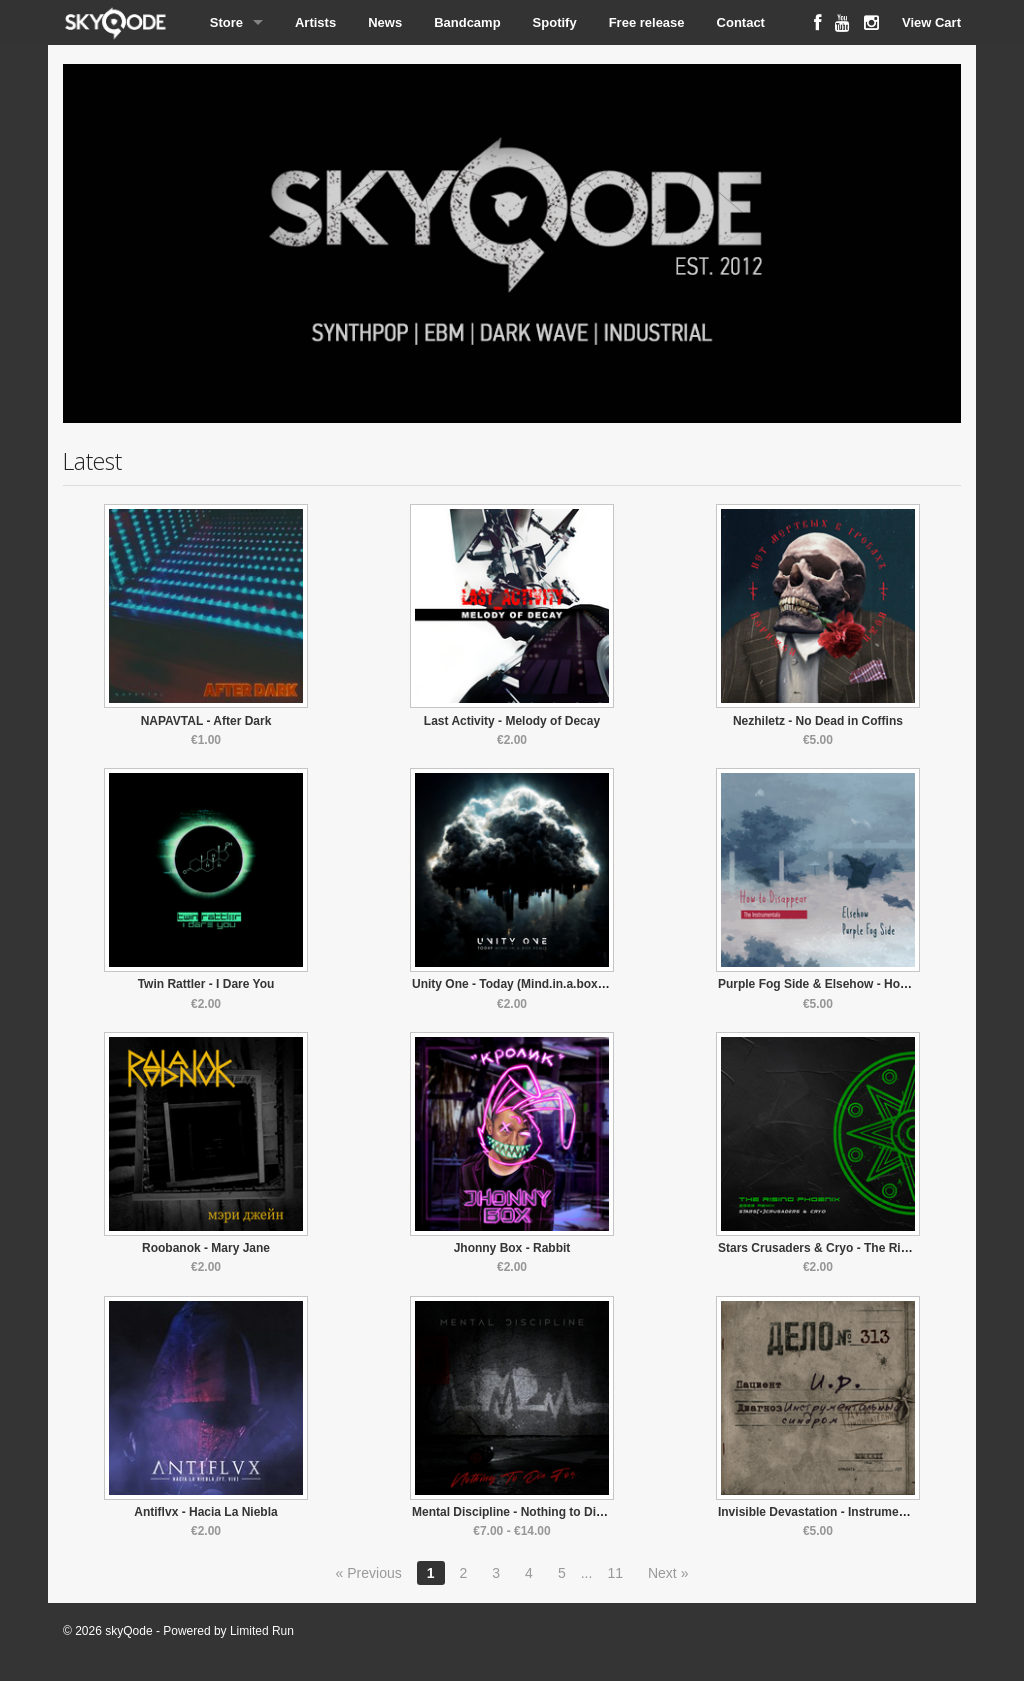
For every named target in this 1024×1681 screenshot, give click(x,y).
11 (615, 1573)
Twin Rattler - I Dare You (206, 984)
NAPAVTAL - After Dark (206, 721)
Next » (668, 1573)
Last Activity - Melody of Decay (512, 721)
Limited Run (262, 1631)
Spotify (555, 22)
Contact (741, 22)
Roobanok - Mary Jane (206, 1248)
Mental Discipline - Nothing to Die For (518, 1512)
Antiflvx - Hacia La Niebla (205, 1512)
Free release (647, 22)
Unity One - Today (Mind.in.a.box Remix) (526, 984)
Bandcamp (467, 22)
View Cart (931, 22)
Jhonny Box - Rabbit (512, 1248)
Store (226, 22)
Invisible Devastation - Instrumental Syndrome (850, 1512)
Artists (315, 22)
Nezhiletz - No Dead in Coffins (818, 721)
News (385, 22)
